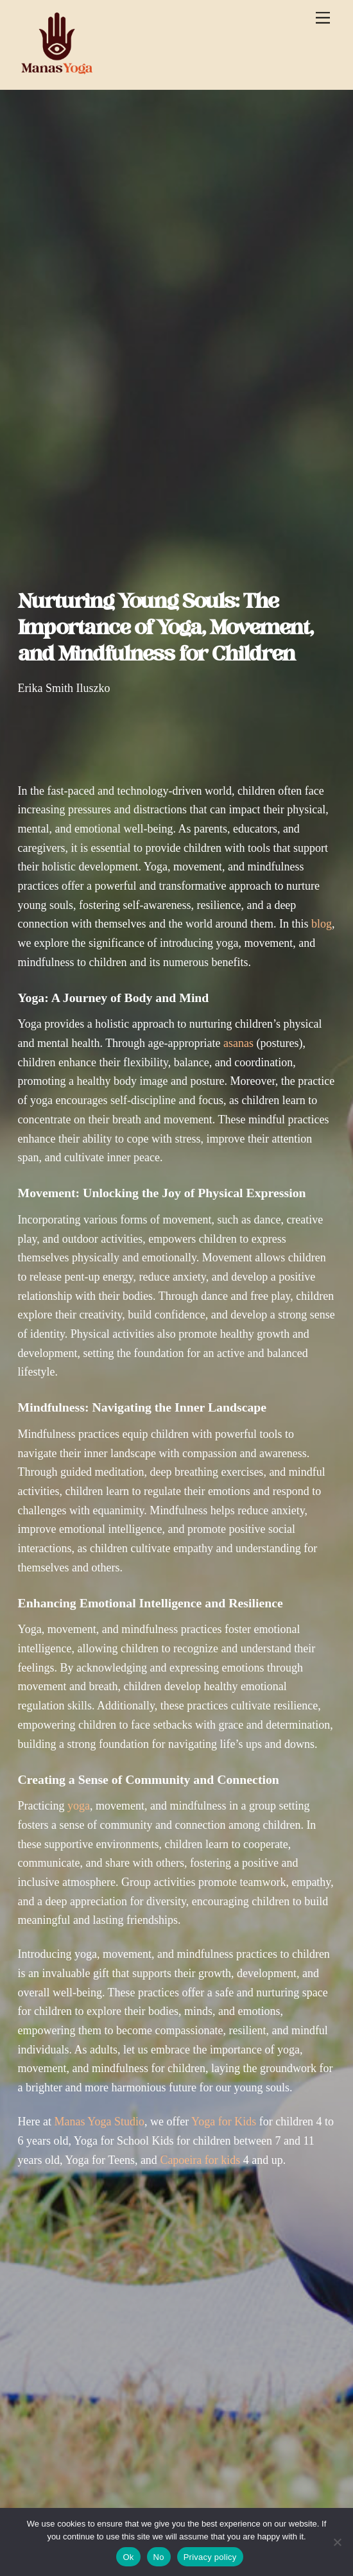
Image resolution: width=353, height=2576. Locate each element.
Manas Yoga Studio (99, 2121)
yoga (78, 1805)
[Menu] (323, 17)
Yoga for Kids (223, 2121)
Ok (128, 2557)
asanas (238, 1043)
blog (321, 923)
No (158, 2557)
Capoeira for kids (200, 2160)
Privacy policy (210, 2557)
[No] (337, 2542)
